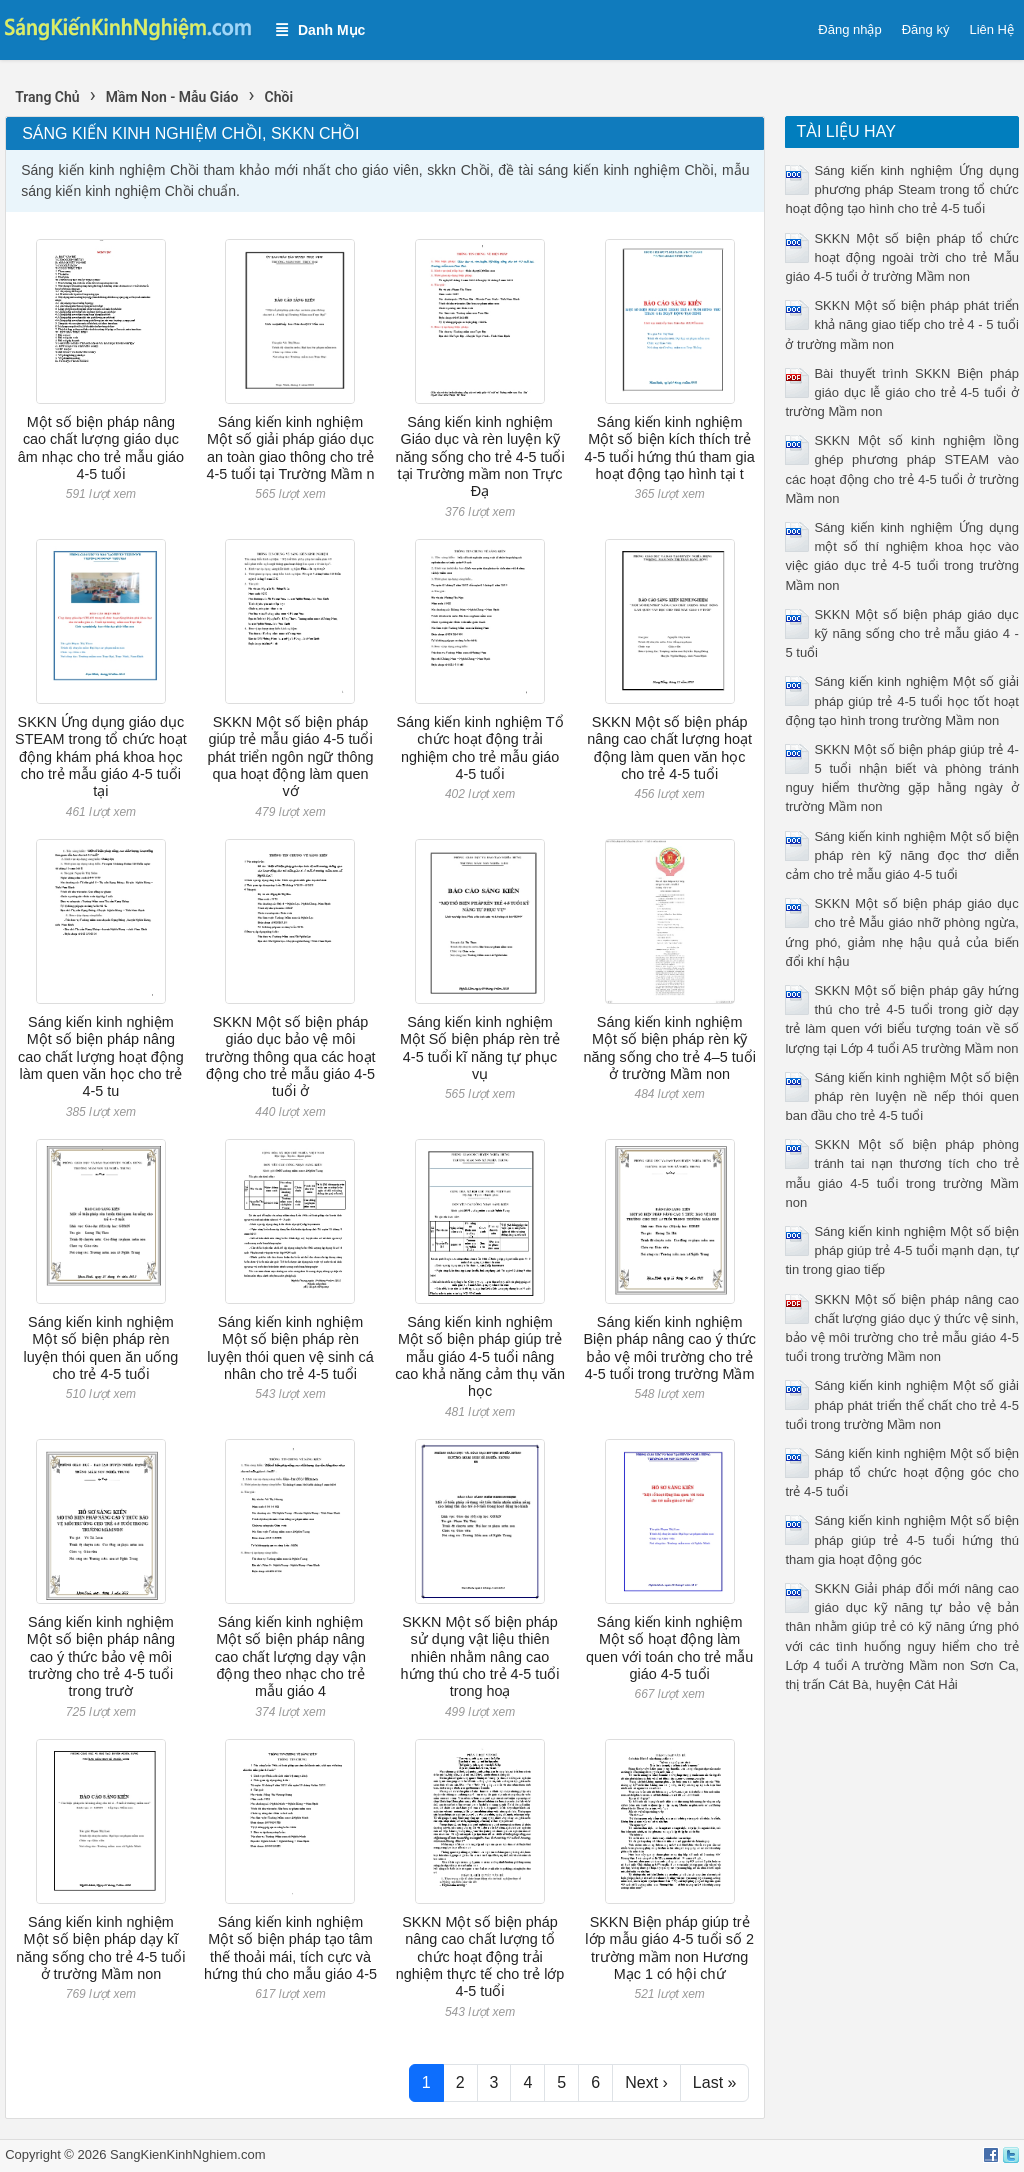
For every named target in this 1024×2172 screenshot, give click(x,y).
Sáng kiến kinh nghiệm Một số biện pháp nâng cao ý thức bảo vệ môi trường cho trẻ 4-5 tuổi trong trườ (101, 1656)
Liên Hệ (991, 29)
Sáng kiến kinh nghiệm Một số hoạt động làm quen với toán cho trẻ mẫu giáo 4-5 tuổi (669, 1648)
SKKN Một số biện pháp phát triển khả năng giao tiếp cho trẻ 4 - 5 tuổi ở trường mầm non (901, 324)
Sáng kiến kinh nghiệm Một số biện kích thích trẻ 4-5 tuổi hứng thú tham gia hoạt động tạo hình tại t (670, 448)
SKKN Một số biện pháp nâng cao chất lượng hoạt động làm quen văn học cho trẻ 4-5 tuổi (669, 748)
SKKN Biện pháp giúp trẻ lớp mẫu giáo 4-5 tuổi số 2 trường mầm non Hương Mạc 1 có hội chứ (669, 1948)
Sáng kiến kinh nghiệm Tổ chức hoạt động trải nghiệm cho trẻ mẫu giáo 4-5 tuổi (480, 748)
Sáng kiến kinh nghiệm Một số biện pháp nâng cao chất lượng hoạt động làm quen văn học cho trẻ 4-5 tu (101, 1056)
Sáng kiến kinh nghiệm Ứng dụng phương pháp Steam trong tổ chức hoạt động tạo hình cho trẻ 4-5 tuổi (901, 189)
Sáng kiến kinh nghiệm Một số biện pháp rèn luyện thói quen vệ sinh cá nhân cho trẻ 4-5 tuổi (290, 1348)
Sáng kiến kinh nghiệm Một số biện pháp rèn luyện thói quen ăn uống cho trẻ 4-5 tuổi (101, 1348)
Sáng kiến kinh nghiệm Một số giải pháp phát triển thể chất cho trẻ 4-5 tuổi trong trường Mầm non (901, 1404)
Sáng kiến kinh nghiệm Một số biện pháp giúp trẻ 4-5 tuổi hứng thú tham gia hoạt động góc (901, 1539)
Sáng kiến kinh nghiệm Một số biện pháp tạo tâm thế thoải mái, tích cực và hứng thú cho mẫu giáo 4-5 (290, 1948)
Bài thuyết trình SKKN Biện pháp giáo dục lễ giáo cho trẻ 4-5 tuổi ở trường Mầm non (901, 392)
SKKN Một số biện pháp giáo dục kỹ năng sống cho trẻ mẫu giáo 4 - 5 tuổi (901, 633)
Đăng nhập (849, 29)
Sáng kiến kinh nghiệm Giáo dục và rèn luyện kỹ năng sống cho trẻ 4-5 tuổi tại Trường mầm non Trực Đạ (479, 456)
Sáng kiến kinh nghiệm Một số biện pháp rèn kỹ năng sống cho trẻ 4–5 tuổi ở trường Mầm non (669, 1048)
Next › (646, 2082)
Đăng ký (926, 29)
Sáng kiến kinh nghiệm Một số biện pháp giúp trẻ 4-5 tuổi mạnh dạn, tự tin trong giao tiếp (901, 1250)
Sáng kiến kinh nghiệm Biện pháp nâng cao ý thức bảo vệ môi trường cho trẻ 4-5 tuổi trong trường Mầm (669, 1348)
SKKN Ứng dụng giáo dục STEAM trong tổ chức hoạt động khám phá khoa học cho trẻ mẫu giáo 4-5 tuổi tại (101, 756)
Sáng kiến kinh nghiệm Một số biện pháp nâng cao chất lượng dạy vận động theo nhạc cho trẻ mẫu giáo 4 (290, 1656)
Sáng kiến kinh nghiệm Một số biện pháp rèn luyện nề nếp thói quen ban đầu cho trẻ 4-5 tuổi (901, 1096)
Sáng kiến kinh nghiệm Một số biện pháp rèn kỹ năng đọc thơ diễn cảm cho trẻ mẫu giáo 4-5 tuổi (901, 855)
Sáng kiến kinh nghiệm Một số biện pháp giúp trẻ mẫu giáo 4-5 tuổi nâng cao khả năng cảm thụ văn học (480, 1356)
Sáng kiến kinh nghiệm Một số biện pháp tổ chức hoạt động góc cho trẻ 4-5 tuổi (901, 1472)
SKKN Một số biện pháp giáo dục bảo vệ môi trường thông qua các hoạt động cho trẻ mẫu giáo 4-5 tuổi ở (290, 1056)
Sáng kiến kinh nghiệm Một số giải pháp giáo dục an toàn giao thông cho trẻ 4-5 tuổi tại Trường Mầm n (291, 448)
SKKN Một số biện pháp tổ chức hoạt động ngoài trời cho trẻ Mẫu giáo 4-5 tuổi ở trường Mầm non (901, 257)
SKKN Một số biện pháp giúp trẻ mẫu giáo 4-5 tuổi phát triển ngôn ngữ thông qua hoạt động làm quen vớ (290, 756)
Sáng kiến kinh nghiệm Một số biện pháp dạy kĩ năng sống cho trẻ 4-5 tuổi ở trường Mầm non (100, 1948)
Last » (715, 2082)
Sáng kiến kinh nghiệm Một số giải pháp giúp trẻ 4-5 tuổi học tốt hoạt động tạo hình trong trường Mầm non (901, 700)
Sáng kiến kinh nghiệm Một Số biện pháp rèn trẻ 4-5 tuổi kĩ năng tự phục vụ (480, 1048)
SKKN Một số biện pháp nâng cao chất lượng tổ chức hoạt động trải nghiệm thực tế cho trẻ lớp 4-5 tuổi (480, 1956)
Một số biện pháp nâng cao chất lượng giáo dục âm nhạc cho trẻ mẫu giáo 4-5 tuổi (101, 448)
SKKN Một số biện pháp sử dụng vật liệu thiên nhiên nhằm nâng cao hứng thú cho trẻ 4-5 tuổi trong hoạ (480, 1656)
